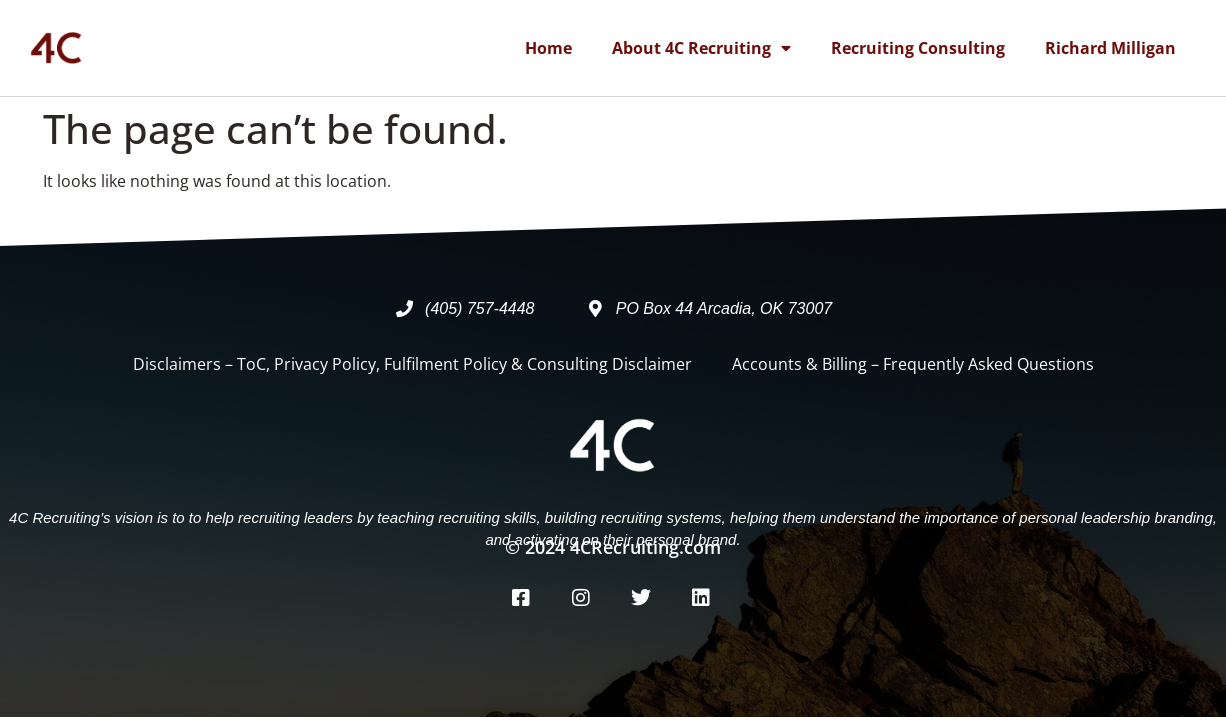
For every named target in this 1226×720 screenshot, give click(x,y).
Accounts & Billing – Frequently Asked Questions (913, 364)
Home (548, 48)
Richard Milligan (1110, 48)
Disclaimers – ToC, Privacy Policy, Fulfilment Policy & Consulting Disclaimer (412, 364)
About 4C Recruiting (701, 48)
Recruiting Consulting (918, 48)
